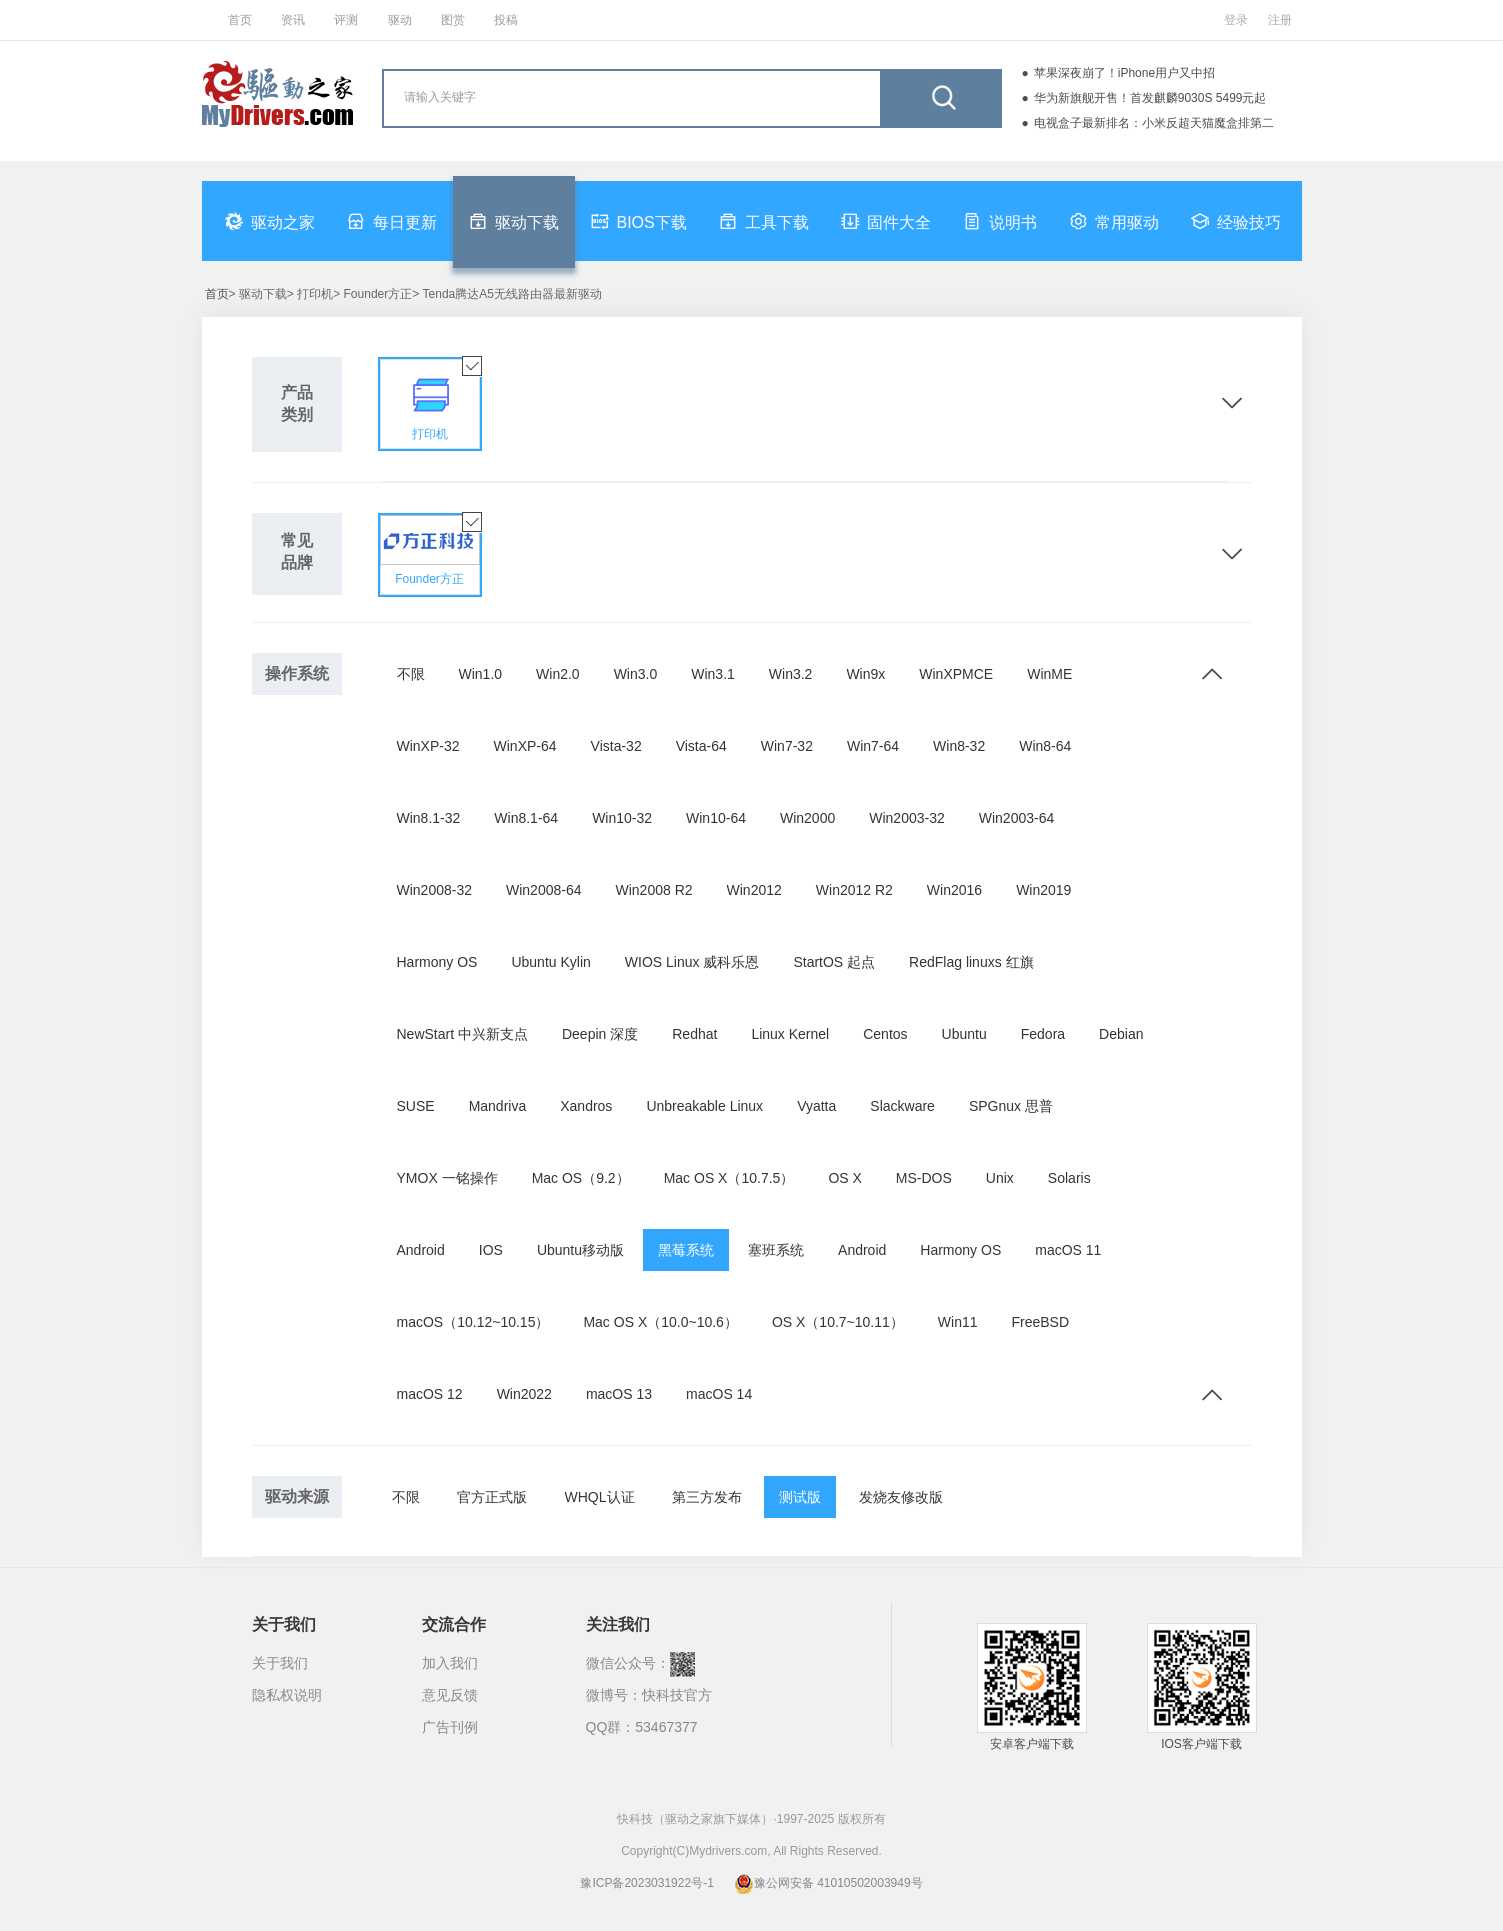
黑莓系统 (686, 1250)
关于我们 (280, 1663)
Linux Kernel (790, 1034)
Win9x (865, 674)
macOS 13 (619, 1394)
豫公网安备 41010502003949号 (828, 1883)
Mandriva (498, 1106)
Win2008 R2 (654, 890)
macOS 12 (430, 1394)
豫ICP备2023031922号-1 (646, 1883)
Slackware (902, 1106)
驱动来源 (297, 1496)
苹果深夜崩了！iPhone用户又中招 (1124, 73)
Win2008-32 (435, 890)
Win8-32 (959, 746)
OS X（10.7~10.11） (838, 1322)
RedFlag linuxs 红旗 (971, 962)
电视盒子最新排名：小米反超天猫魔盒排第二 (1154, 123)
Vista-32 (616, 746)
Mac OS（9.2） (581, 1178)
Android (421, 1250)
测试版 (800, 1497)
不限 (411, 674)
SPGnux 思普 (1011, 1106)
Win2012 (754, 890)
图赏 (453, 20)
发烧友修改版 (901, 1497)
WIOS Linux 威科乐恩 (692, 962)
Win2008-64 (544, 890)
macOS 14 (719, 1394)
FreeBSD (1041, 1322)
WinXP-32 (428, 746)
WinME (1049, 674)
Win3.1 (713, 674)
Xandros (586, 1106)
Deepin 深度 (600, 1034)
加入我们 (450, 1663)
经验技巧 (1236, 221)
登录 (1236, 20)
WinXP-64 (525, 746)
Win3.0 (636, 674)
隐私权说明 (287, 1695)
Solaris (1069, 1178)
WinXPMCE (956, 674)
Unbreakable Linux (704, 1106)
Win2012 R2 (854, 890)
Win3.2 (791, 674)
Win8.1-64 (526, 818)
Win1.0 (481, 674)
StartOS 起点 (834, 962)
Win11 (958, 1322)
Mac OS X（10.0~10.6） (660, 1322)
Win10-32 (622, 818)
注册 (1280, 20)
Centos (885, 1034)
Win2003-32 (907, 818)
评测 (346, 20)
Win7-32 (787, 746)
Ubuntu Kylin (550, 962)
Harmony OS (437, 962)
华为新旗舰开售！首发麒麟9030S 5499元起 (1150, 98)
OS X (844, 1178)
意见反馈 (450, 1695)
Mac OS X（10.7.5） (729, 1178)
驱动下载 (514, 221)
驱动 (400, 20)
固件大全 (886, 221)
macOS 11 (1068, 1250)
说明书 (1000, 221)
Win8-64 (1045, 746)
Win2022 (524, 1394)
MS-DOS (924, 1178)
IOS (491, 1250)
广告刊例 (450, 1727)
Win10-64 (716, 818)
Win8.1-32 (429, 818)
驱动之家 (270, 221)
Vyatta (816, 1106)
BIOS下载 (639, 221)
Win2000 (807, 818)
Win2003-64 (1017, 818)
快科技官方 (677, 1695)
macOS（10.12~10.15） (473, 1322)
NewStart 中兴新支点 (462, 1034)
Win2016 (954, 890)
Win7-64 (873, 746)
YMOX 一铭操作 (447, 1178)
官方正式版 (492, 1497)
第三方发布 (707, 1497)
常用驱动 (1114, 221)
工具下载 (764, 221)
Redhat (694, 1034)
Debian (1121, 1034)
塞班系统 (776, 1250)
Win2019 (1043, 890)
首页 (240, 20)
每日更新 (392, 221)
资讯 (293, 20)
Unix (1000, 1178)
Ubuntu (964, 1034)
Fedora (1043, 1034)
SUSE (416, 1106)
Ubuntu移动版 (580, 1250)
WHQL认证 (600, 1497)
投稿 (506, 20)
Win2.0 (558, 674)
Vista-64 (701, 746)
